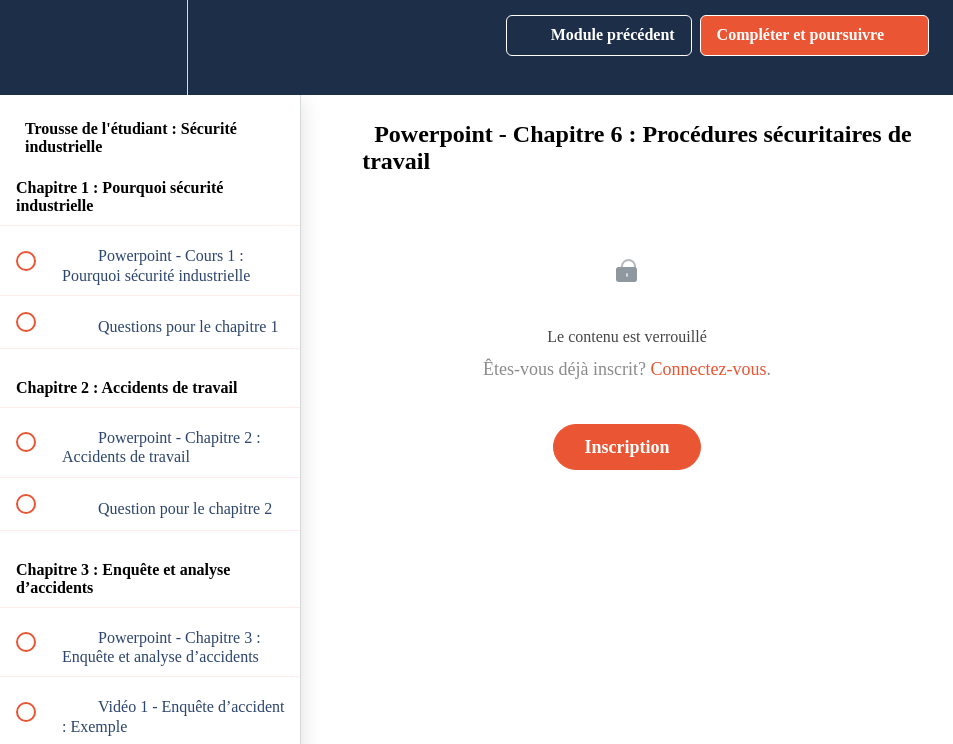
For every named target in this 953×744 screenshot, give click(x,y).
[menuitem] (150, 47)
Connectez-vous (708, 369)
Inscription (626, 447)
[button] (37, 47)
